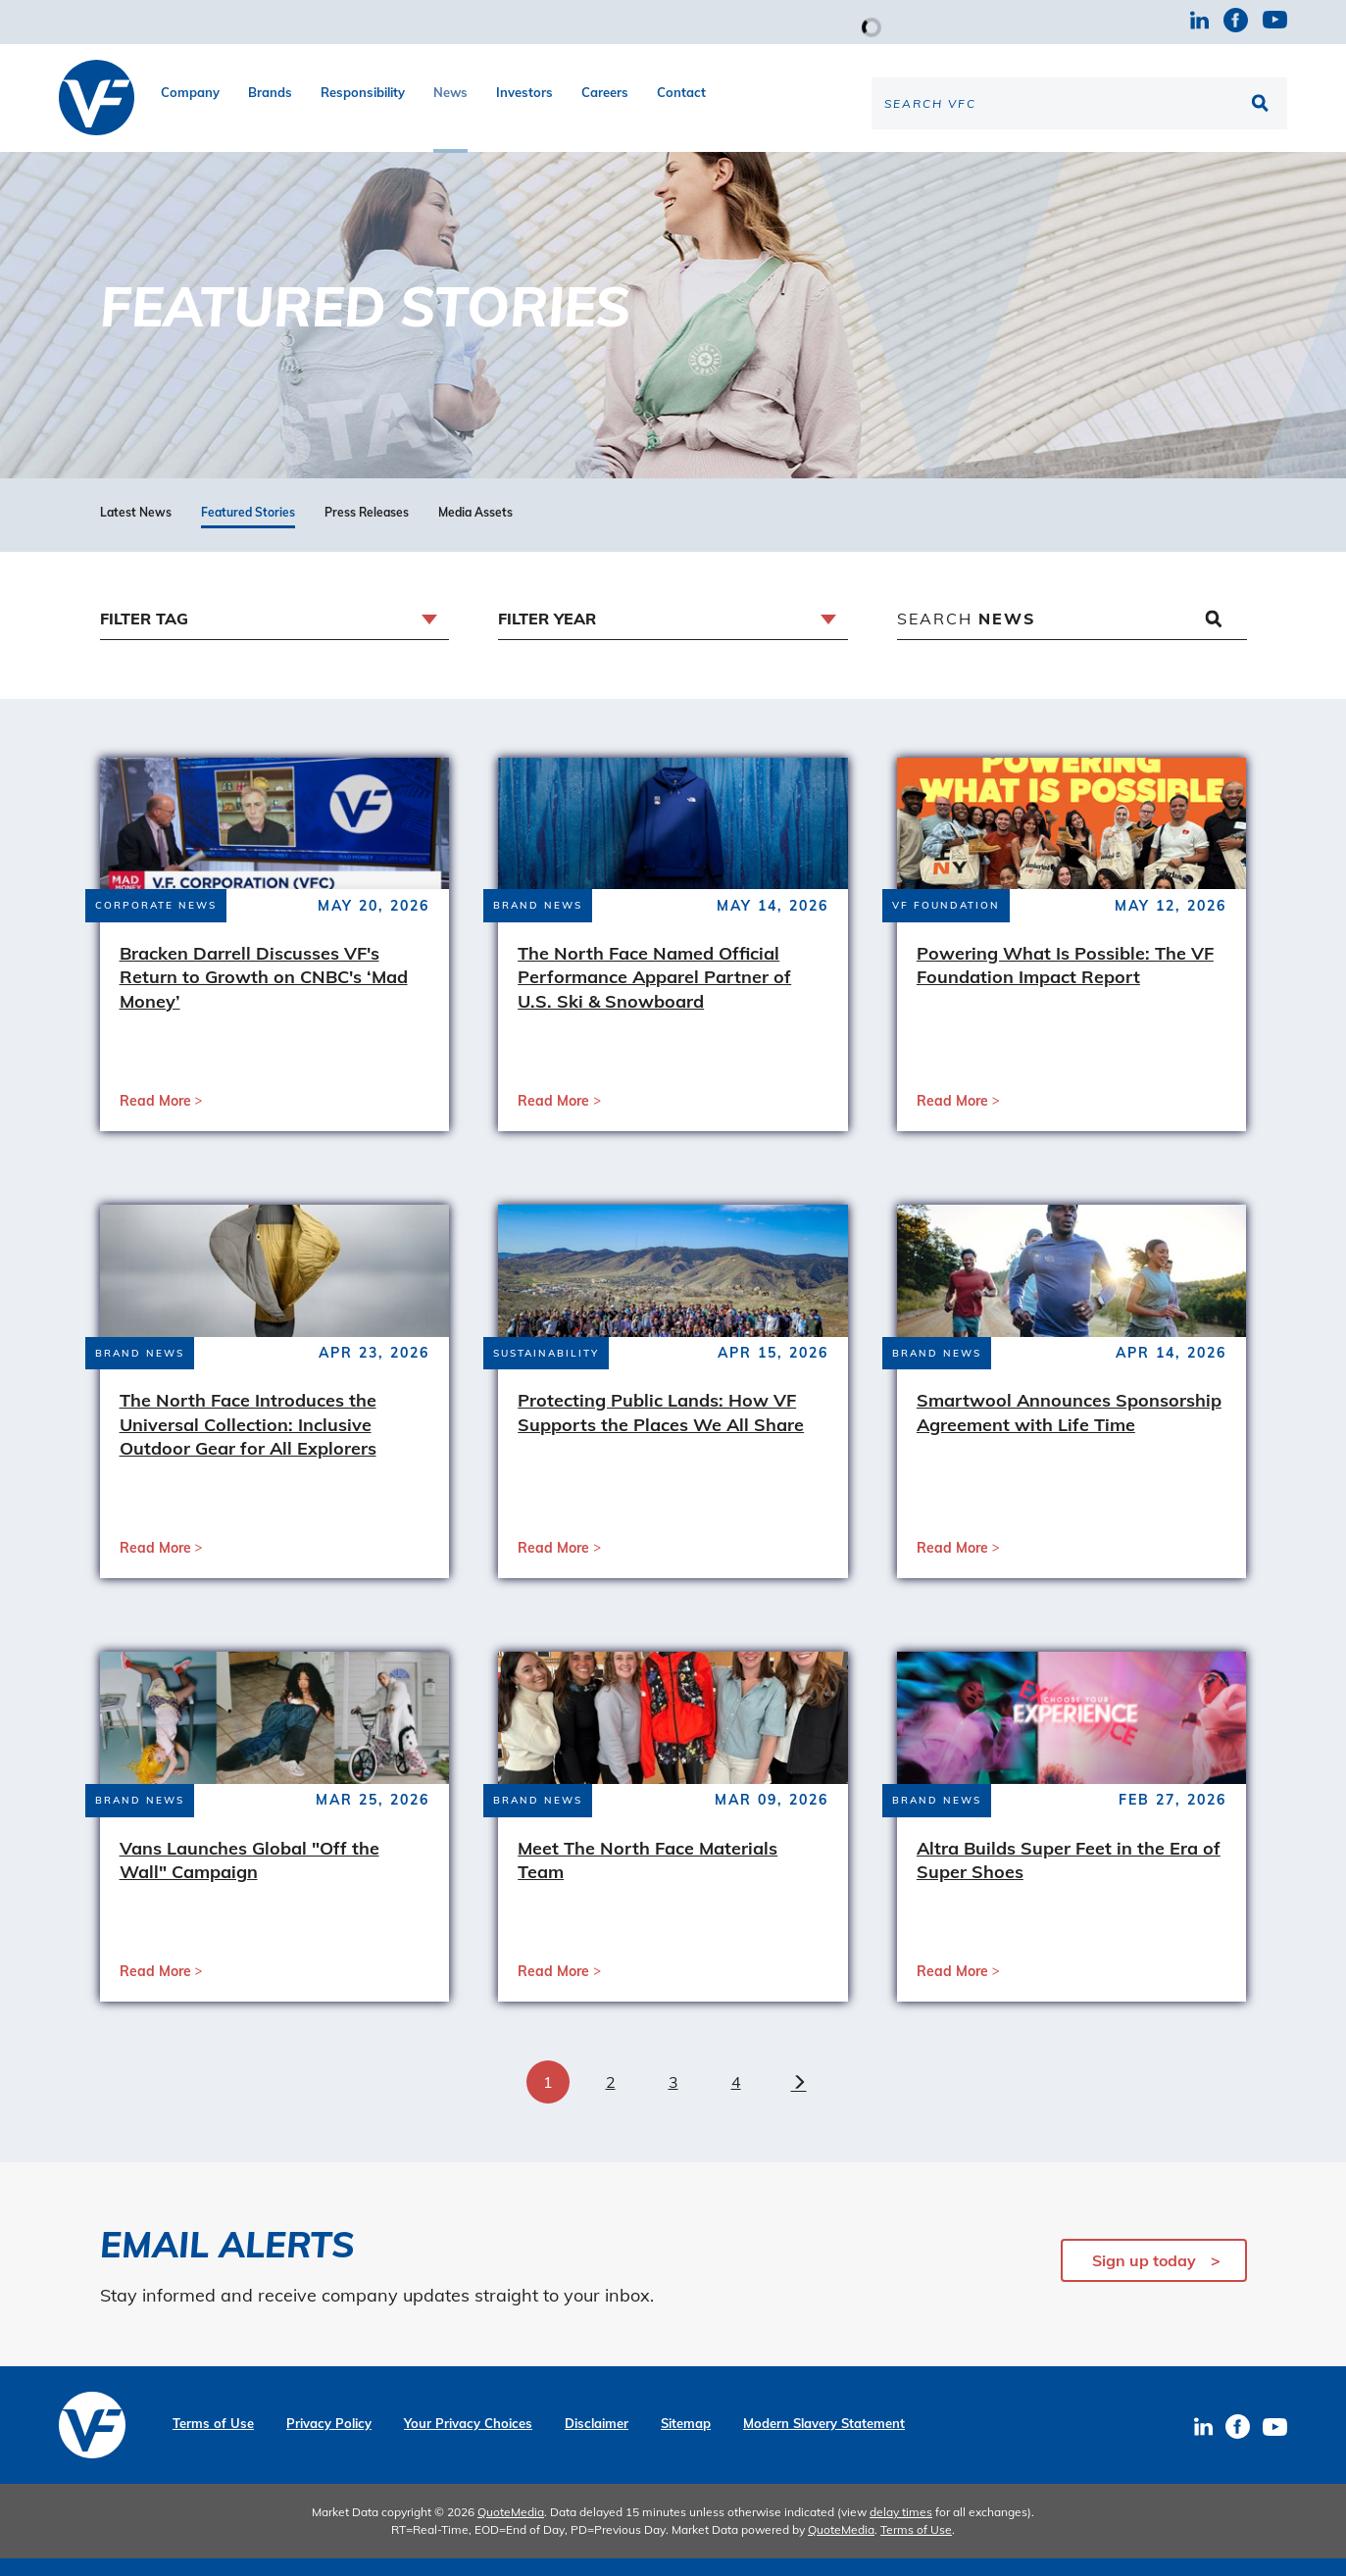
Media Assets (475, 530)
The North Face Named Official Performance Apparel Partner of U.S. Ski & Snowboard (654, 994)
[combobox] (275, 637)
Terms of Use (213, 2441)
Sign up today (1144, 2278)
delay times (901, 2529)
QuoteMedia (510, 2529)
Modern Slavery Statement (824, 2441)
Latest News (136, 530)
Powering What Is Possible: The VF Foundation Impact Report (1065, 982)
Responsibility (363, 92)
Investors (524, 92)
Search (966, 635)
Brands (270, 92)
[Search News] (1072, 637)
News (450, 92)
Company (190, 92)
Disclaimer (596, 2441)
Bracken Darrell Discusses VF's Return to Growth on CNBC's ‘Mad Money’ (264, 994)
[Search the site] (1079, 103)
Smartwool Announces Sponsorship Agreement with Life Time (1069, 1430)
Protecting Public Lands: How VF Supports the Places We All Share (661, 1430)
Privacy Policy (329, 2441)
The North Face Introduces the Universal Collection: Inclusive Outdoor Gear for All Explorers (248, 1442)
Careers (604, 92)
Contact (681, 92)
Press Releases (366, 530)
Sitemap (686, 2441)
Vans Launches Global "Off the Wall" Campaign (249, 1877)
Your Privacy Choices (468, 2441)
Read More (155, 1117)
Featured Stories (248, 530)
